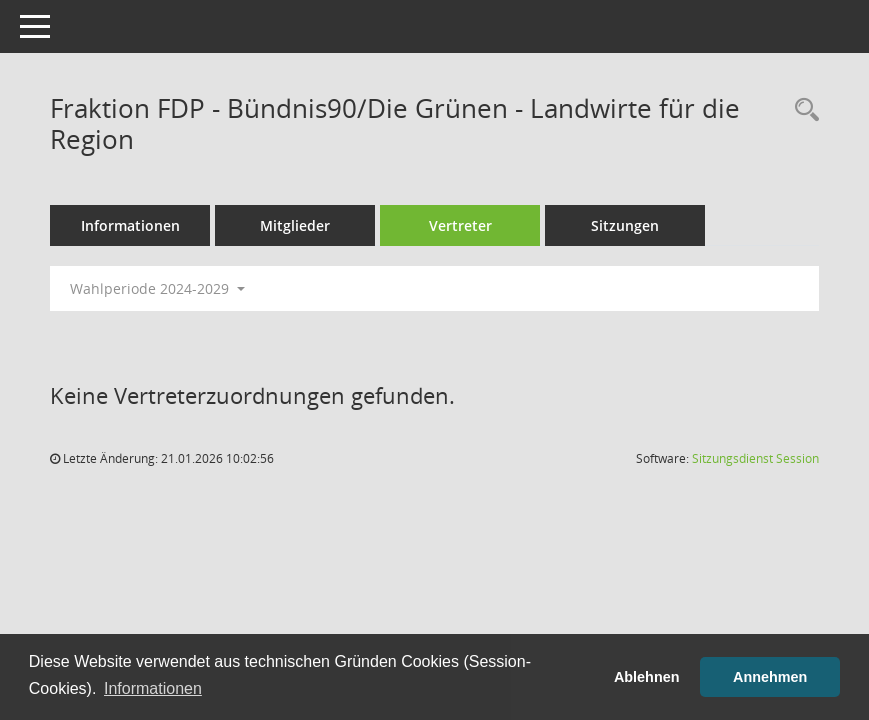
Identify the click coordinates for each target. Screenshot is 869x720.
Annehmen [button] (770, 677)
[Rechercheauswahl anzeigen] (802, 110)
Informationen (130, 225)
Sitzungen (625, 225)
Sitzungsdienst (755, 458)
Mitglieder (295, 225)
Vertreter (460, 225)
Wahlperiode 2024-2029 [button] (157, 288)
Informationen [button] (153, 688)
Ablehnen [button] (647, 677)
